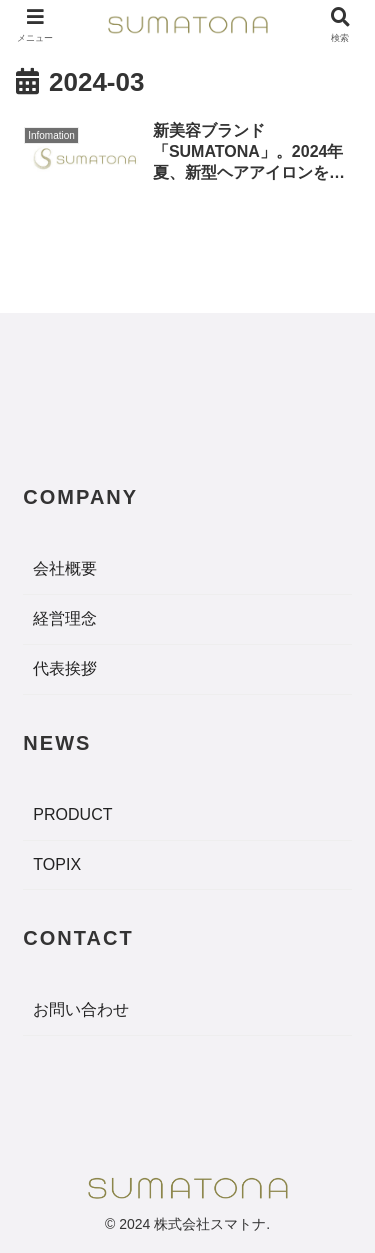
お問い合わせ (81, 1009)
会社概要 (65, 568)
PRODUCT (72, 814)
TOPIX (57, 864)
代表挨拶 (65, 668)
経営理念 (65, 618)
